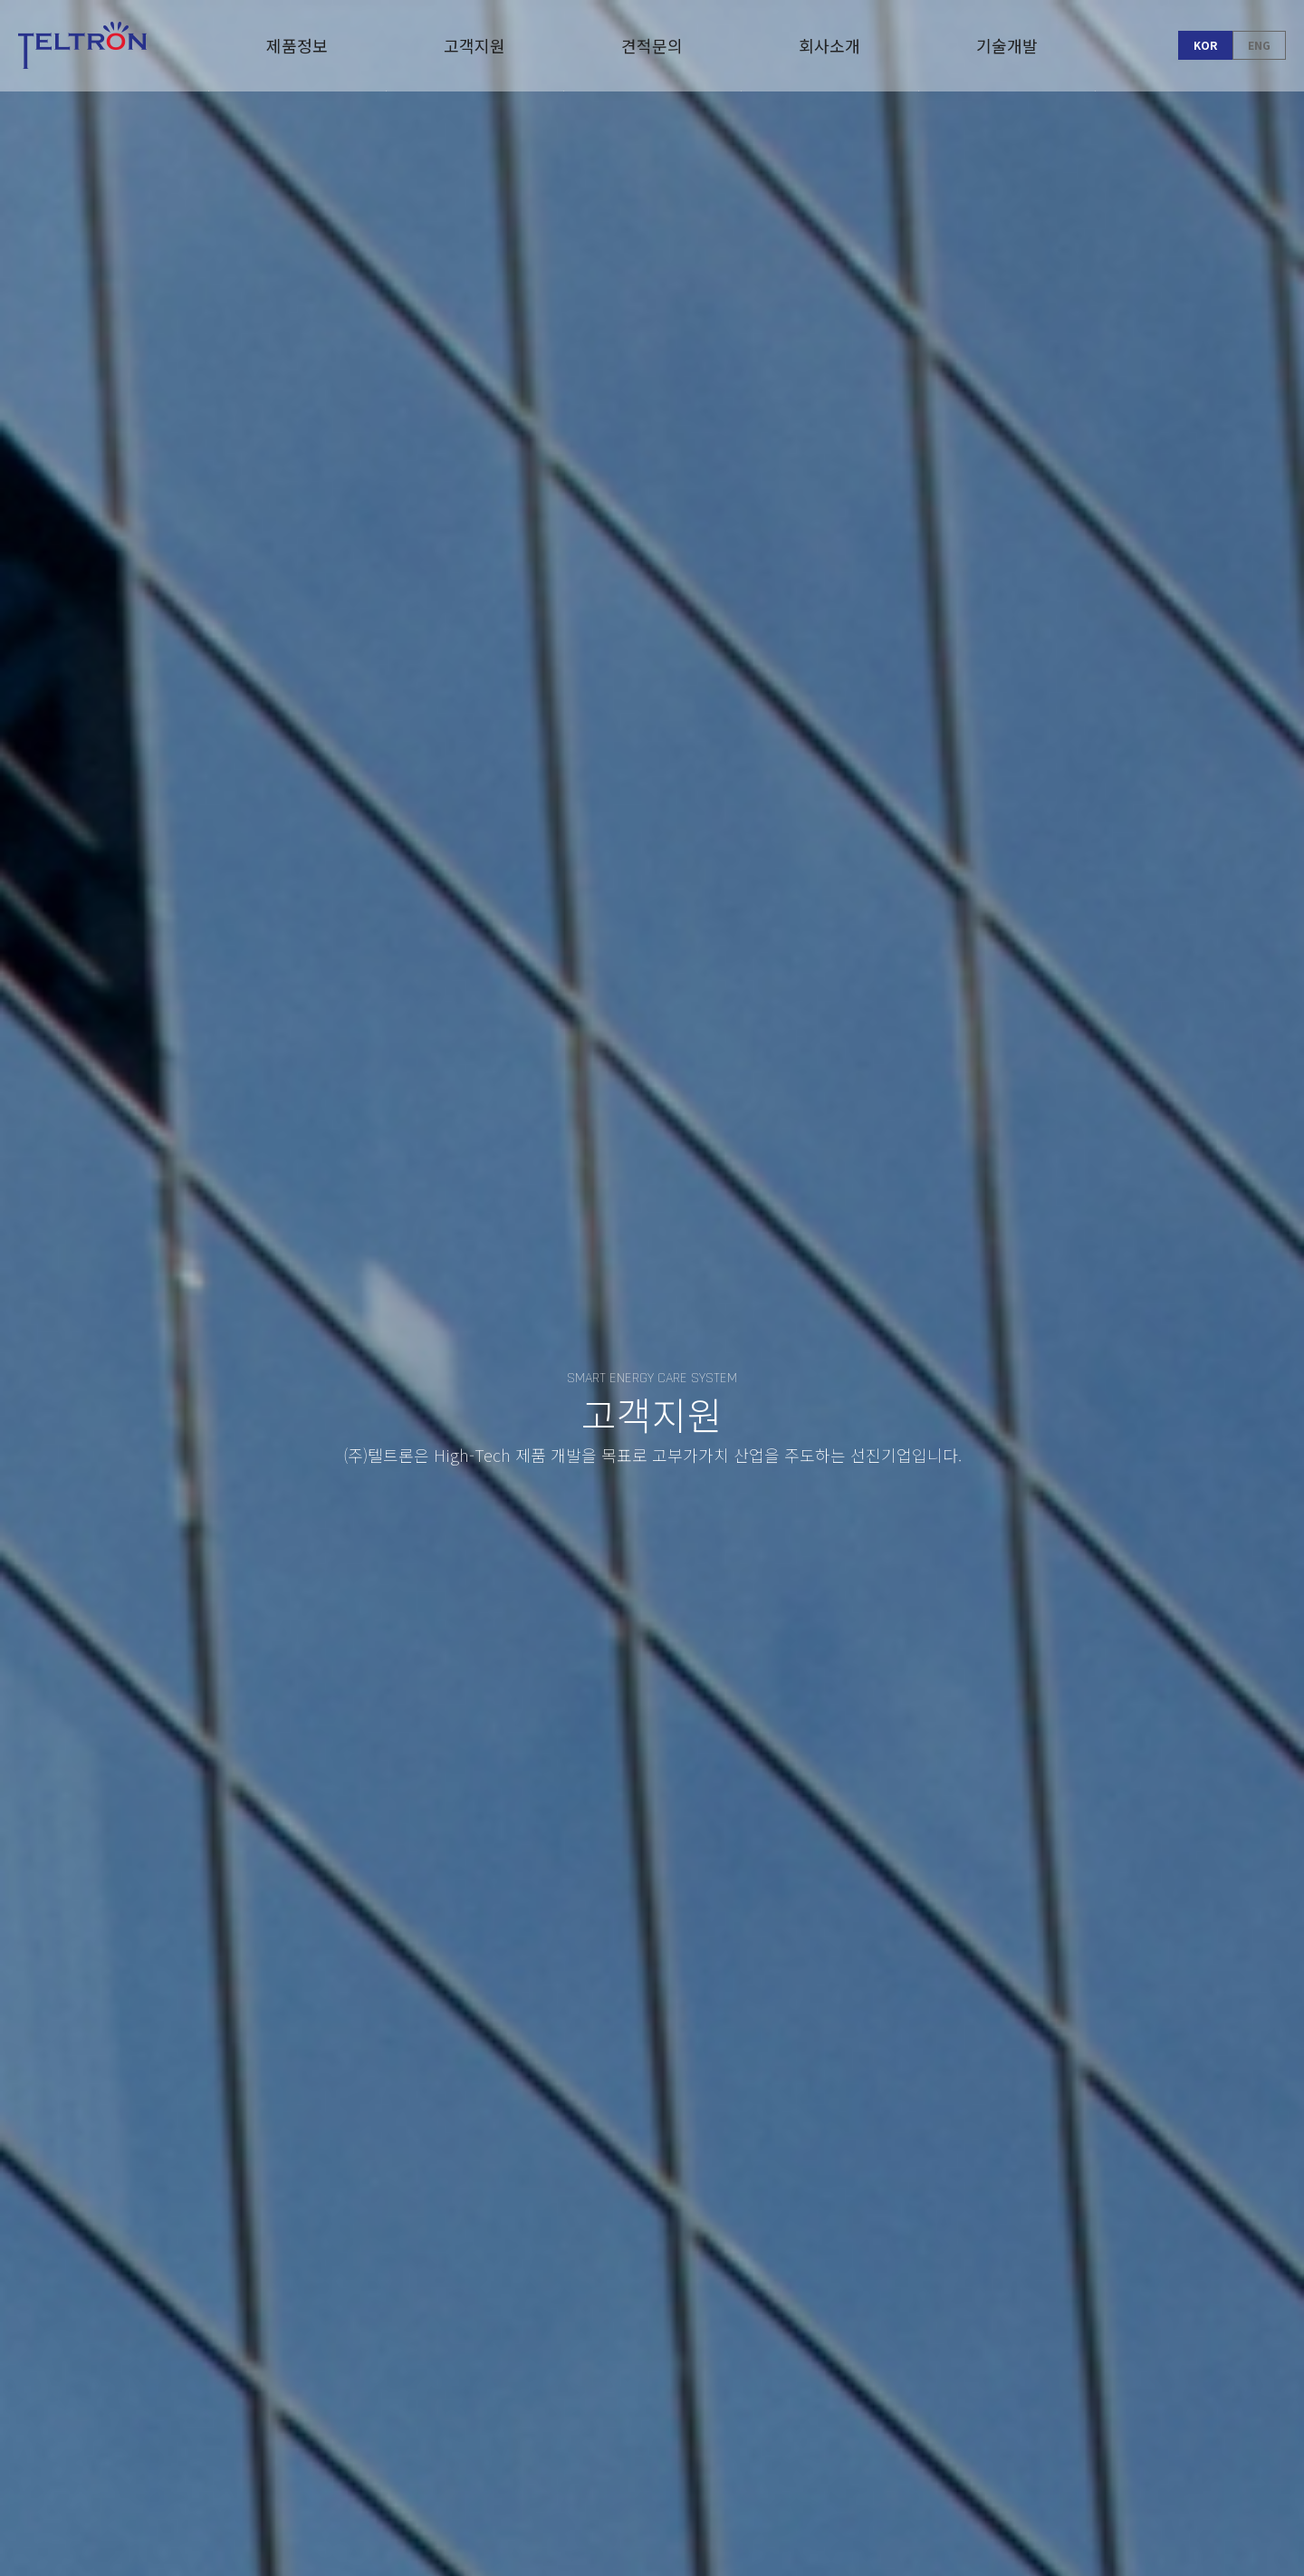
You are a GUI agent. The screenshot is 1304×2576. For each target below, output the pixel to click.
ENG (1259, 45)
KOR (1205, 45)
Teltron (82, 45)
